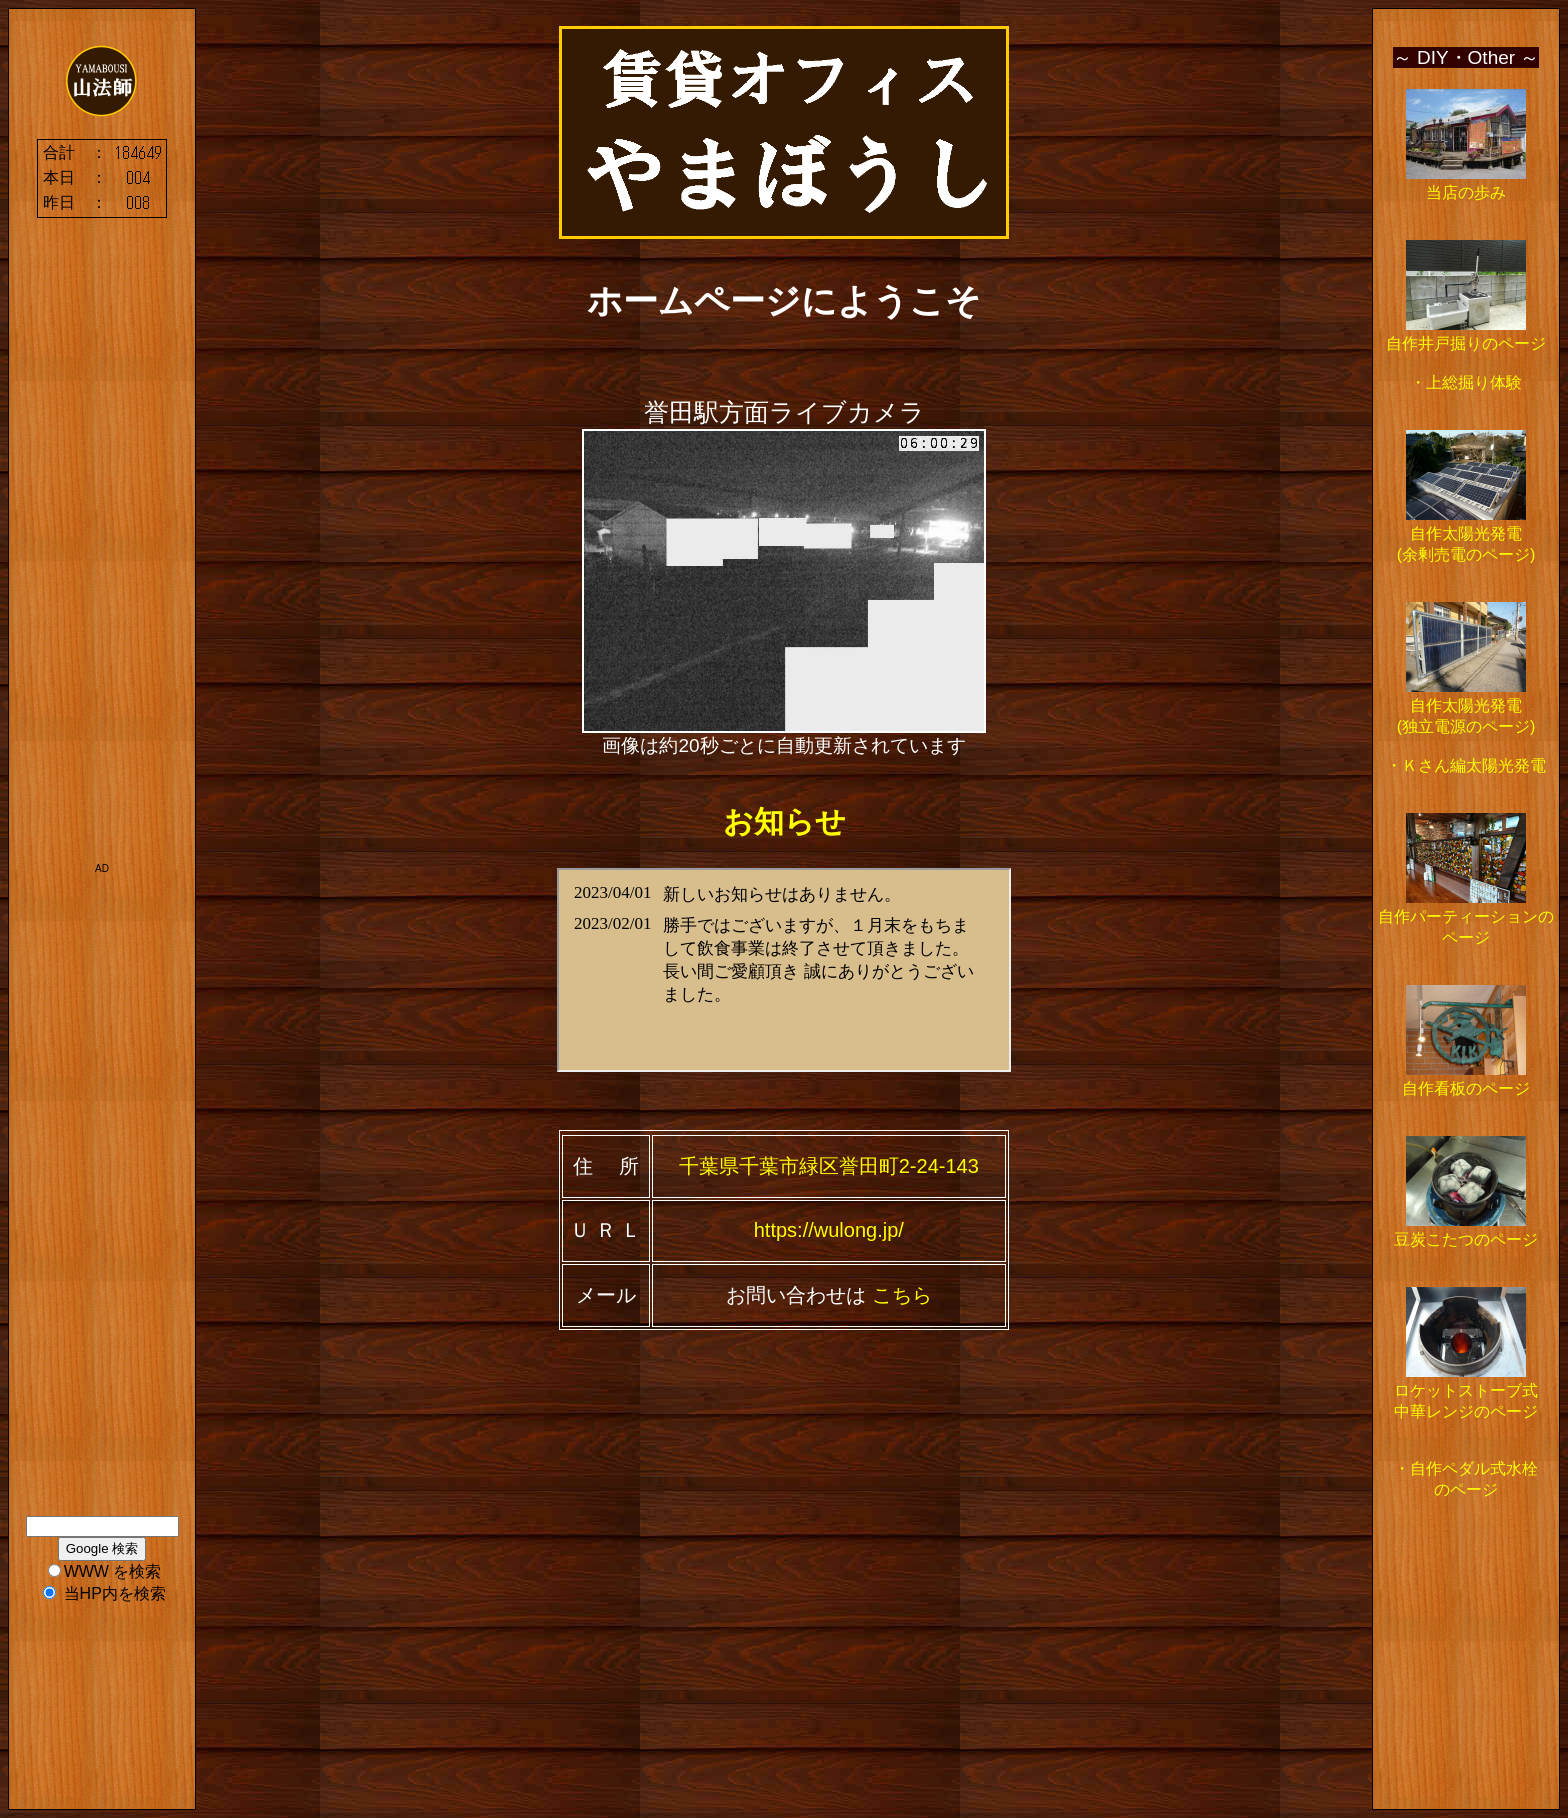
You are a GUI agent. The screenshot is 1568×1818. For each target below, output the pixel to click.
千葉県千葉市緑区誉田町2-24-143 (829, 1166)
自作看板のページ (1466, 1088)
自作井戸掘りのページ (1466, 343)
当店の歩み (1466, 192)
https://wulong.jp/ (829, 1230)
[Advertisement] (102, 554)
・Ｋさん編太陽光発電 (1466, 765)
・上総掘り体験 (1466, 382)
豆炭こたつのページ (1466, 1239)
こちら (899, 1295)
